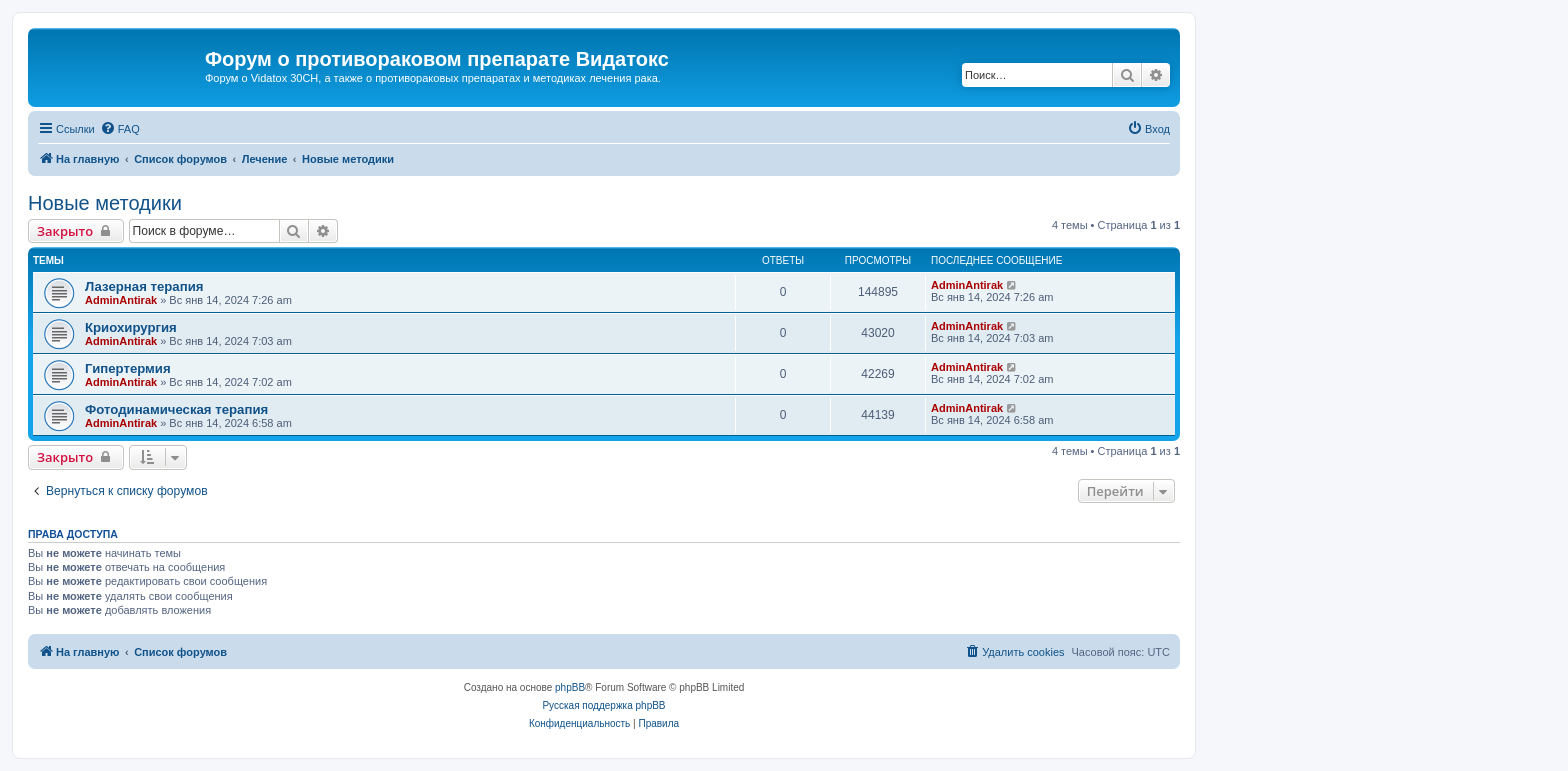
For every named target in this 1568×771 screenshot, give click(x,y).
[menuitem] (120, 129)
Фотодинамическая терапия (176, 409)
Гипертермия (128, 368)
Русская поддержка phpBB (603, 705)
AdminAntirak (121, 300)
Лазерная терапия (144, 286)
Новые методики (105, 203)
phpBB (570, 687)
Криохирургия (131, 327)
